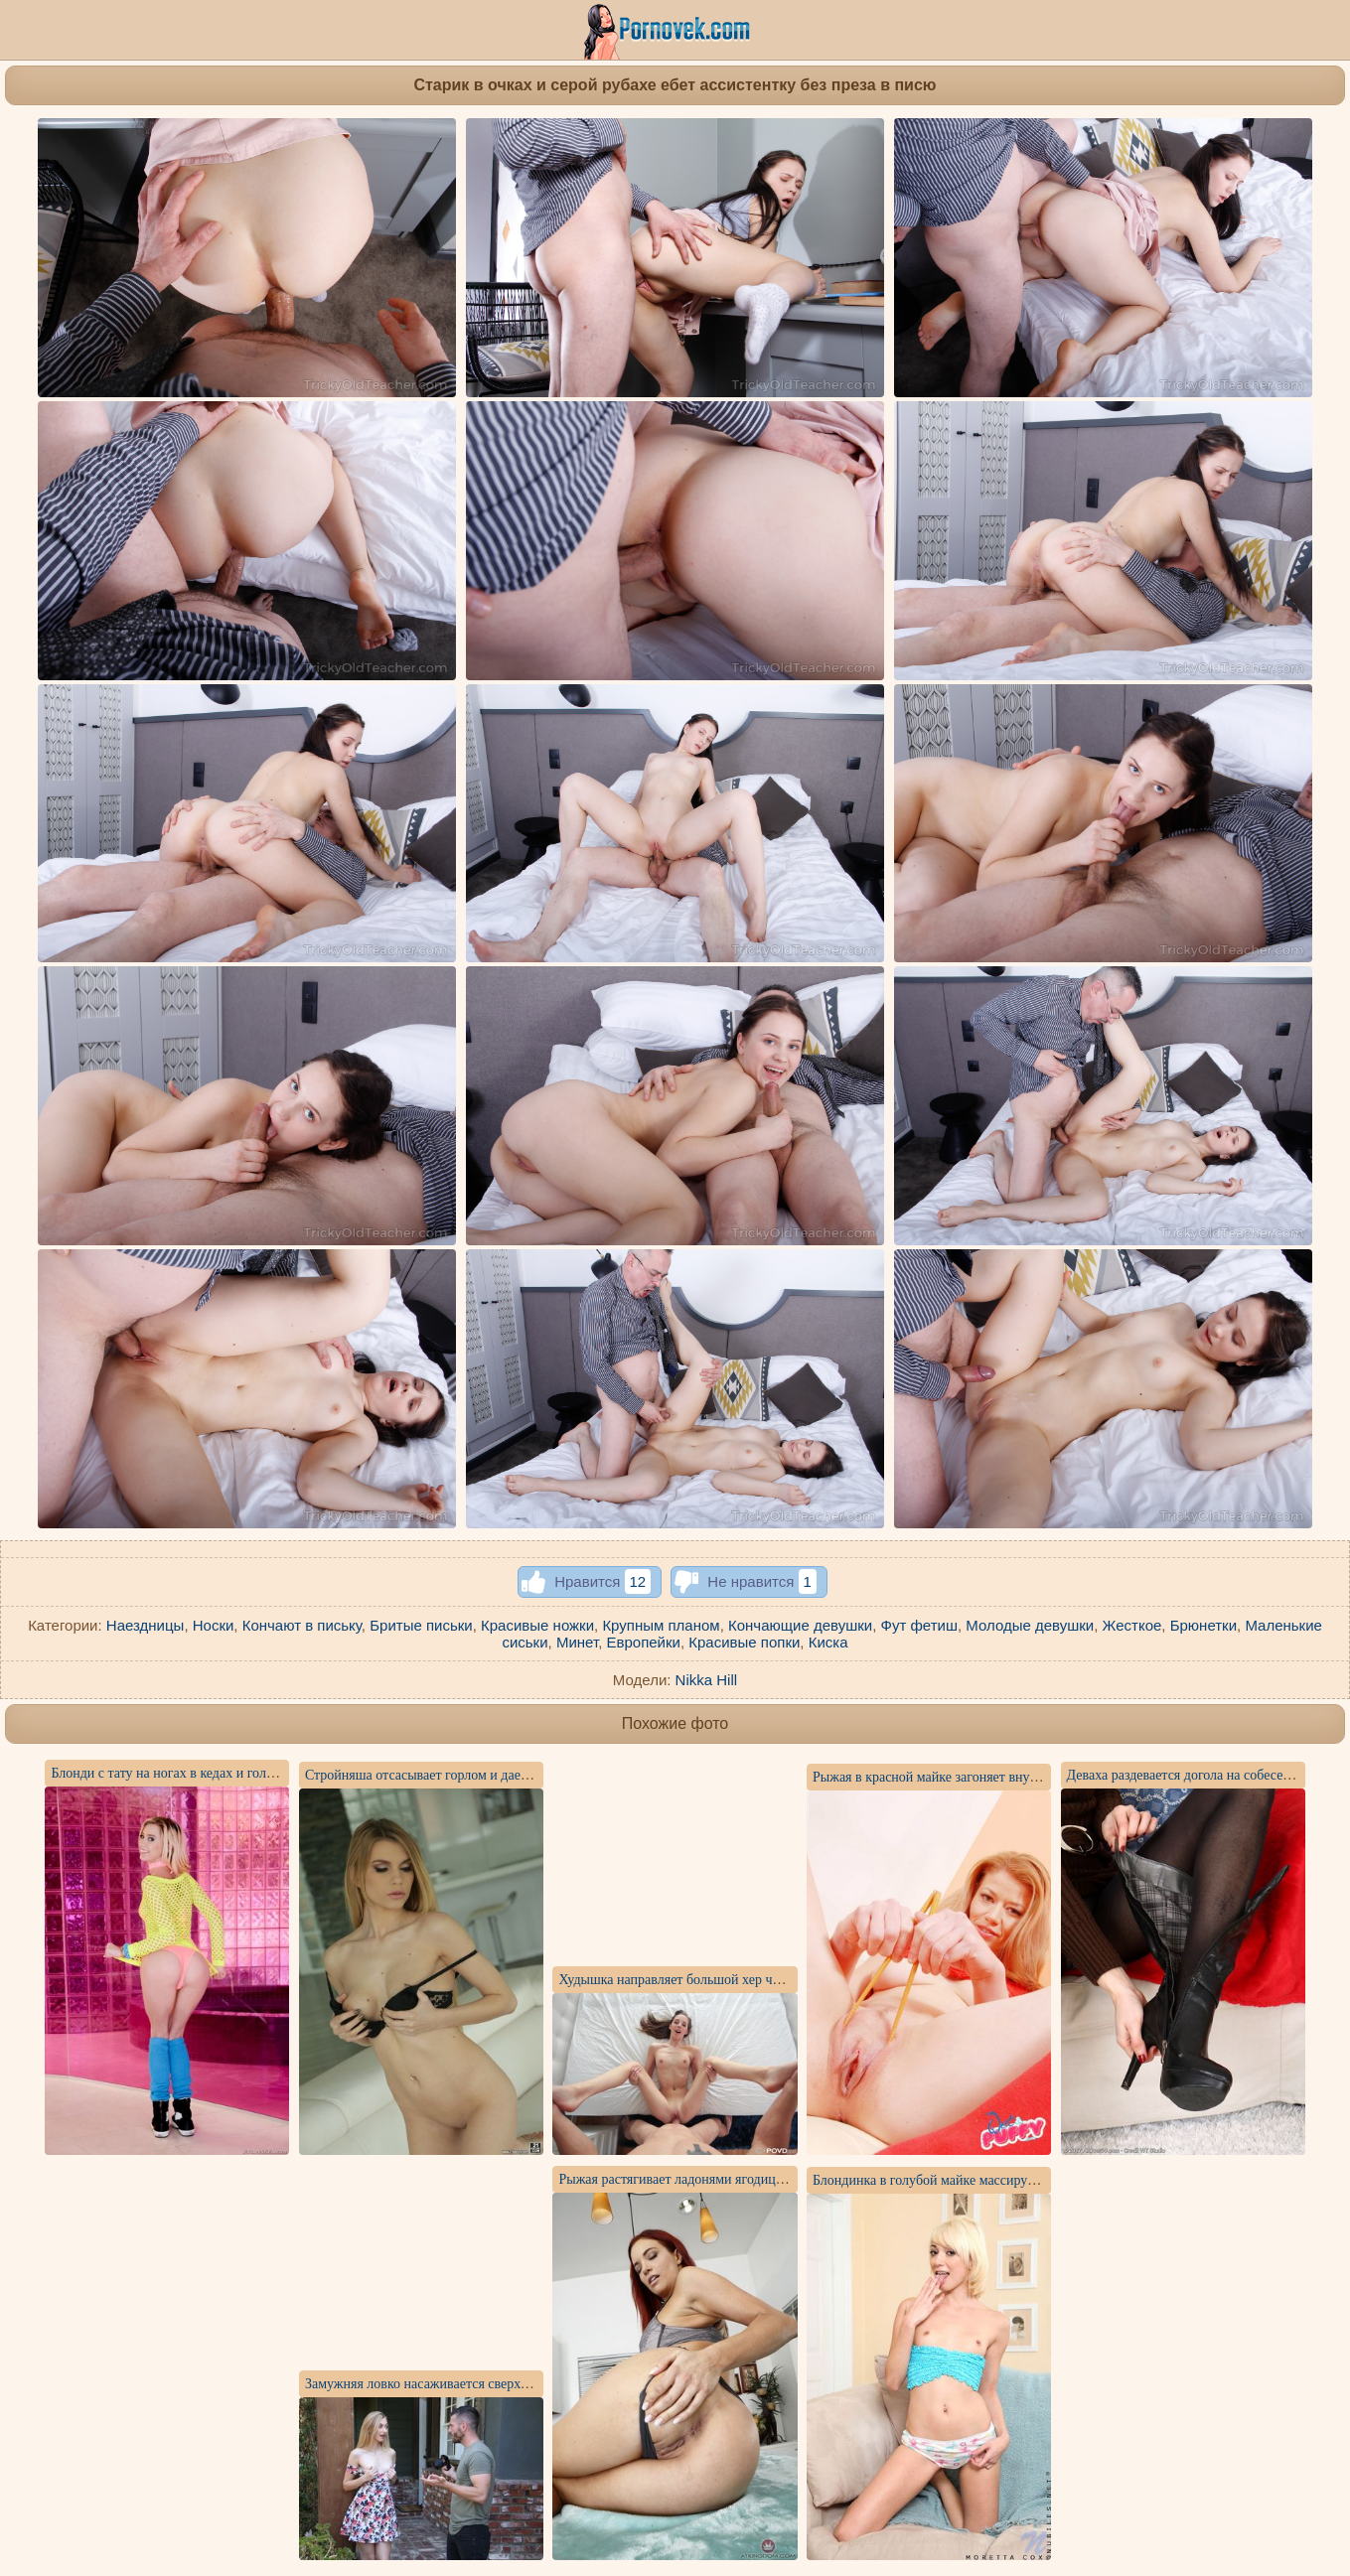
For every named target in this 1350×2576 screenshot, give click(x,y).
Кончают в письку (302, 1625)
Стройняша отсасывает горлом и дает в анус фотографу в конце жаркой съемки (539, 1775)
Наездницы (145, 1625)
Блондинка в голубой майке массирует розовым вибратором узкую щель (1026, 2180)
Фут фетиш (919, 1625)
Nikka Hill (706, 1679)
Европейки (642, 1642)
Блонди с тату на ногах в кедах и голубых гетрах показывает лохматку (258, 1773)
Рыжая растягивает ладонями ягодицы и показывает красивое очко (755, 2179)
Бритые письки (421, 1625)
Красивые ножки (537, 1625)
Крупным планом (660, 1625)
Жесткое (1132, 1625)
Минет (577, 1642)
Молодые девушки (1030, 1625)
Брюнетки (1203, 1625)
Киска (828, 1642)
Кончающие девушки (800, 1625)
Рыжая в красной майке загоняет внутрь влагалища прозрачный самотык (1028, 1777)
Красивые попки (744, 1642)
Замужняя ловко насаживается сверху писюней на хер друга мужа (499, 2383)
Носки (213, 1625)
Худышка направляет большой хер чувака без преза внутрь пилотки (758, 1979)
